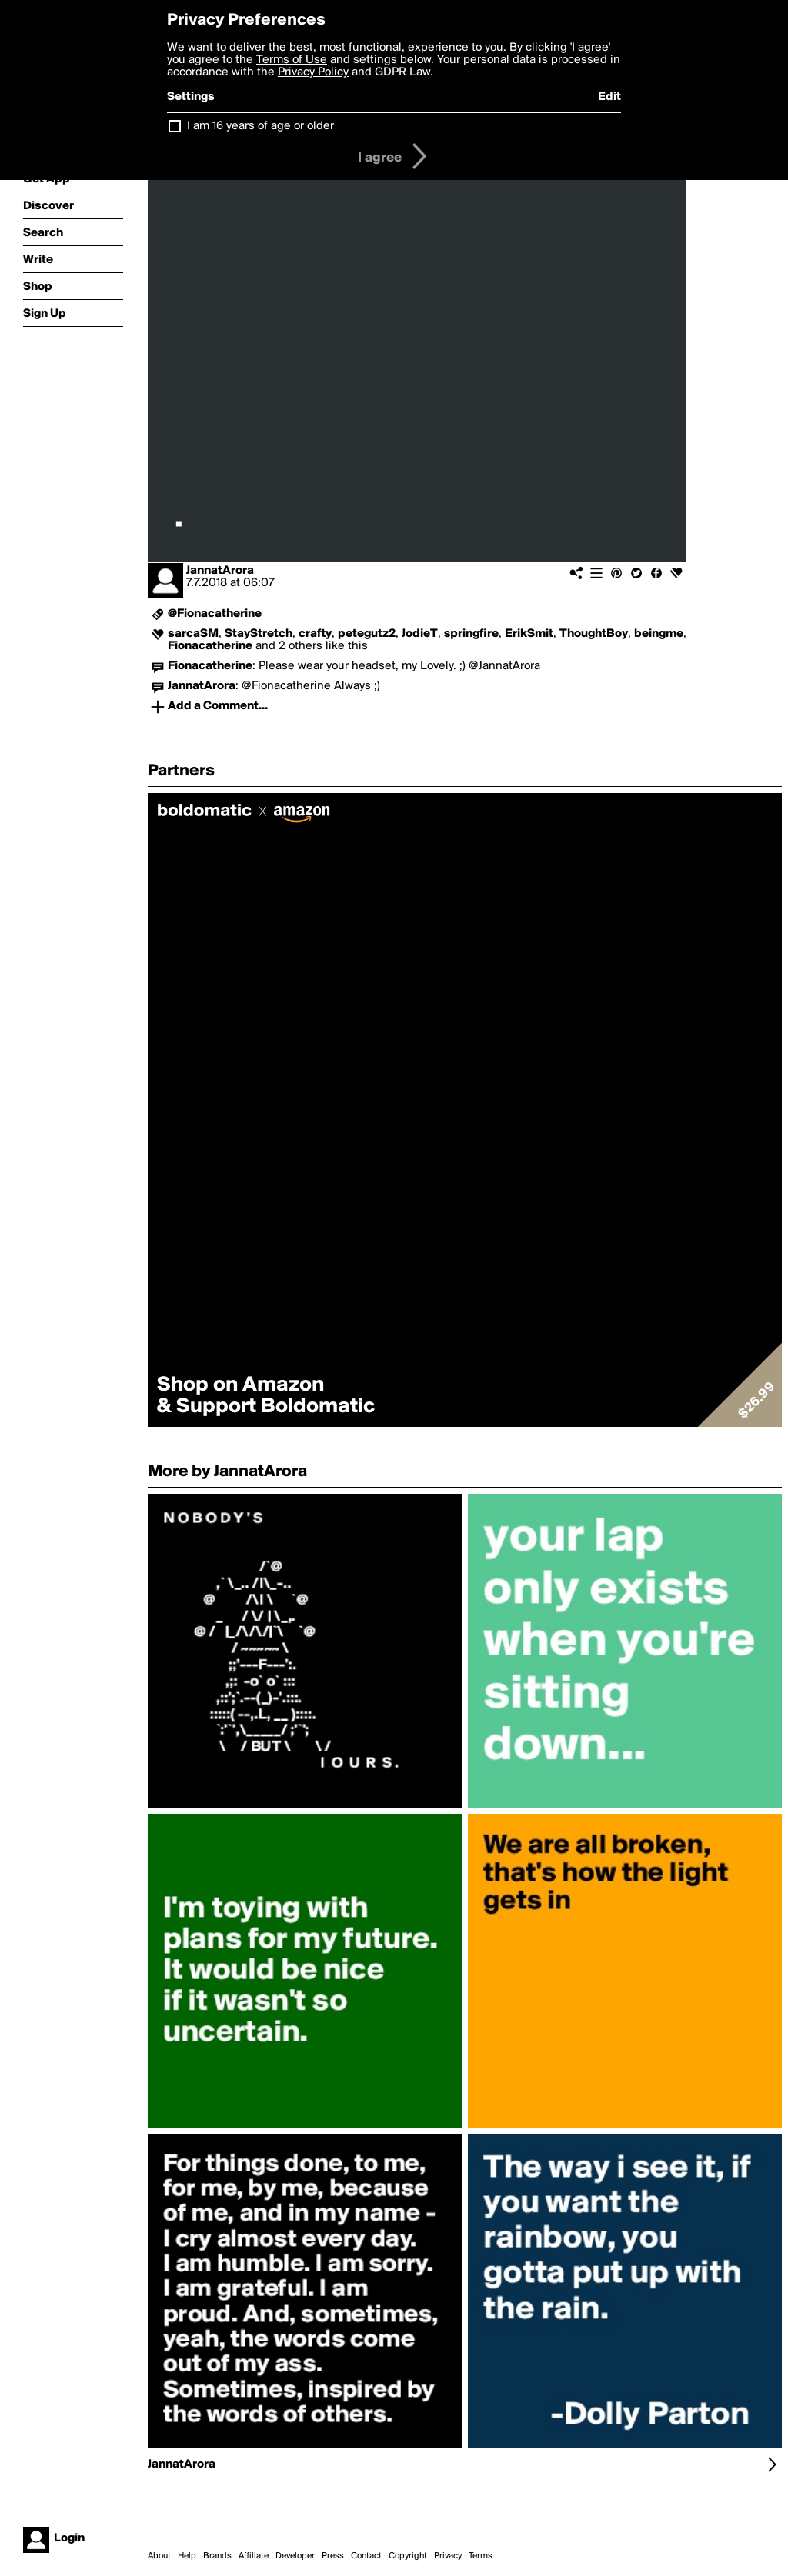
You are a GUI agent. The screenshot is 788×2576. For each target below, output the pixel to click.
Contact (366, 2556)
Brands (217, 2556)
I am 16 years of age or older (260, 126)
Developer (295, 2556)
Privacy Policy (313, 72)
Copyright (408, 2556)
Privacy (448, 2556)
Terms (480, 2556)
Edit (609, 97)
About (159, 2556)
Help (187, 2556)
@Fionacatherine (215, 614)
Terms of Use (291, 60)
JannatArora (220, 571)
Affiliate (254, 2556)
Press (333, 2556)
